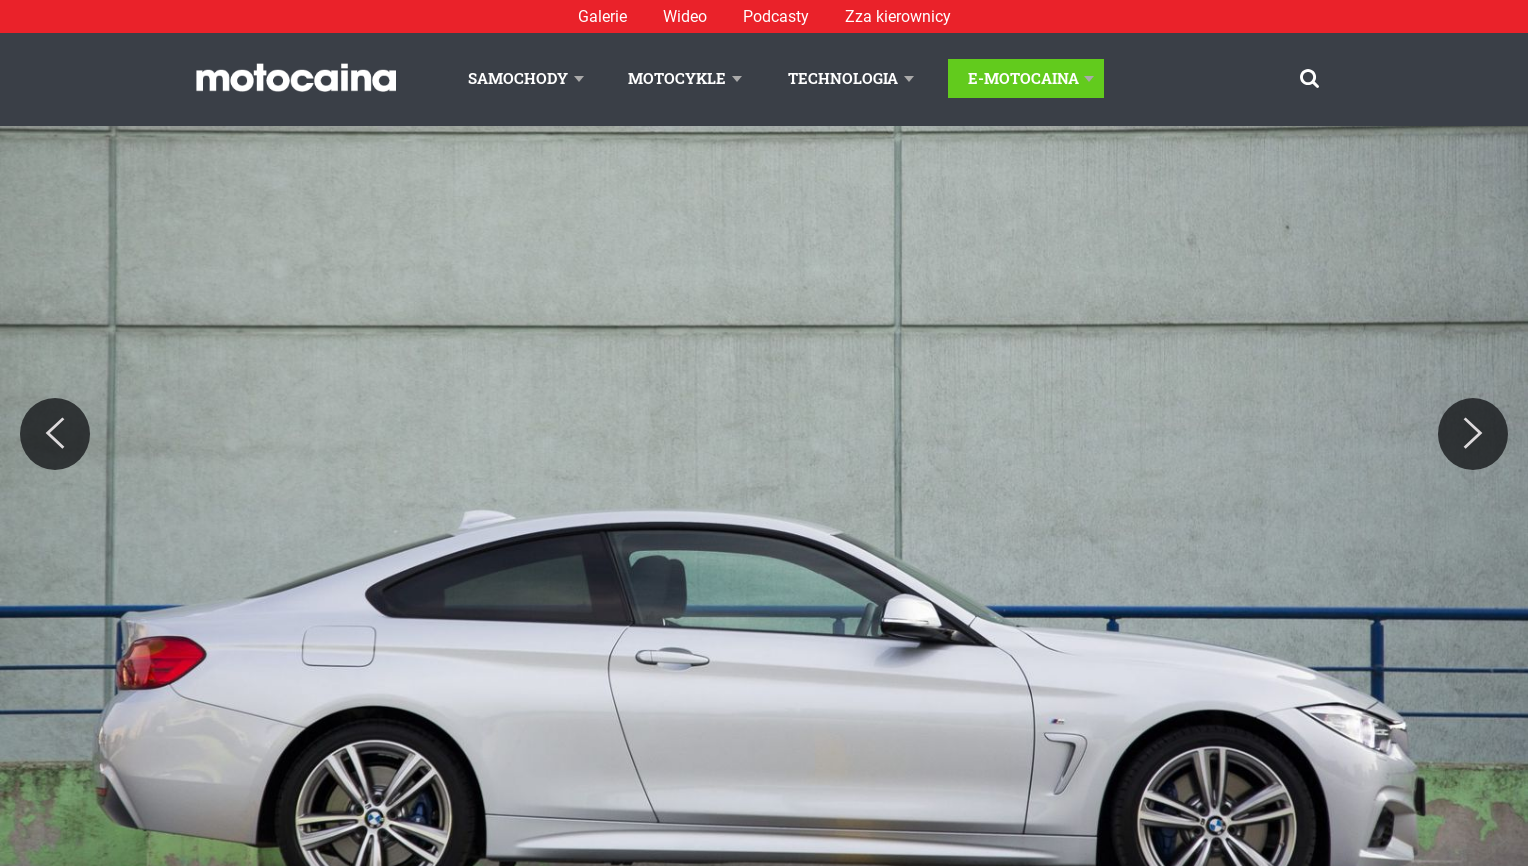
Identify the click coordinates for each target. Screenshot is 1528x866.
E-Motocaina (1023, 78)
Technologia (843, 78)
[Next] (1473, 434)
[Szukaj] (1309, 78)
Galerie (602, 16)
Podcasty (776, 16)
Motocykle (677, 78)
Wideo (685, 16)
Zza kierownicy (898, 16)
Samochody (518, 78)
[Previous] (55, 434)
